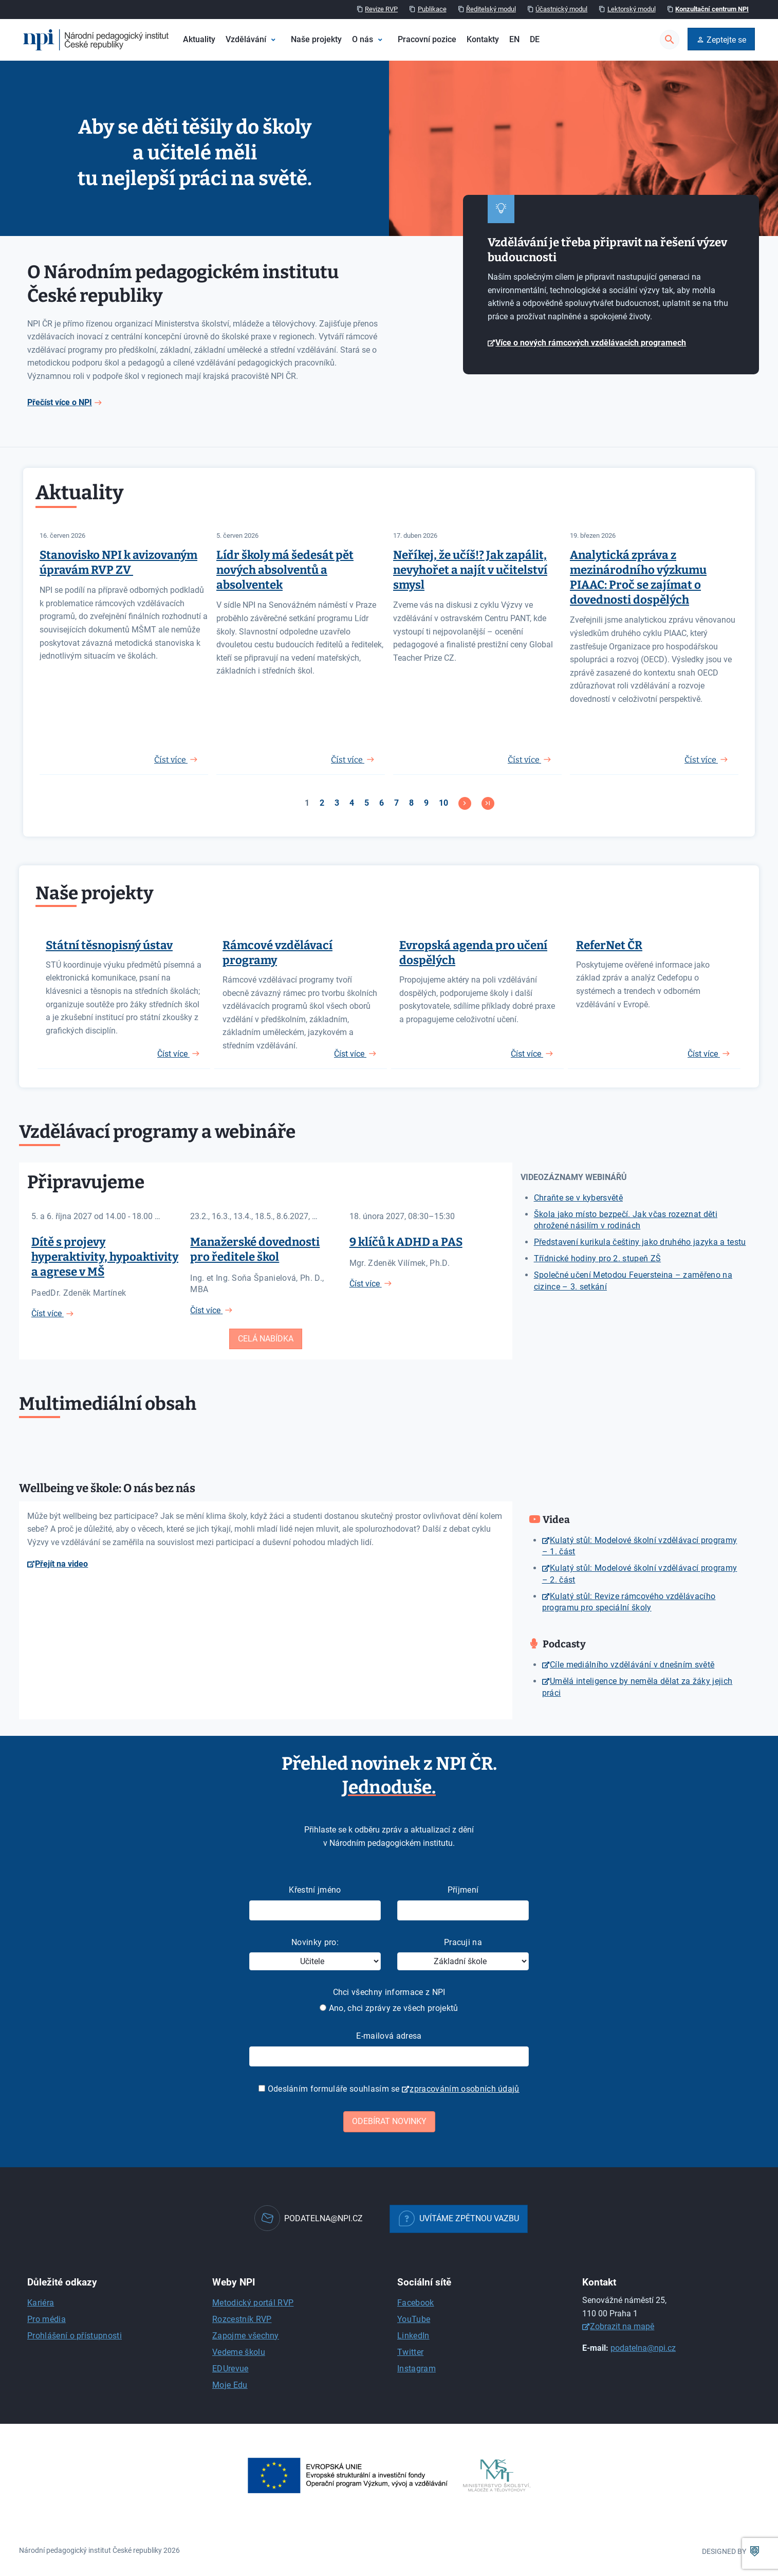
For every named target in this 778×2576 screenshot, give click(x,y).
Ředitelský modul (491, 9)
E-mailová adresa (388, 2036)
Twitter (410, 2352)
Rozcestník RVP (241, 2319)
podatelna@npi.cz (643, 2348)
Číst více (173, 1054)
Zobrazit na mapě (622, 2326)
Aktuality (199, 39)
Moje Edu (230, 2385)
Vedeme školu (238, 2352)
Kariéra (40, 2303)
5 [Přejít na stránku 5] (366, 803)
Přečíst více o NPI (59, 402)
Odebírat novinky (389, 2121)
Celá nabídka (265, 1339)
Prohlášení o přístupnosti (74, 2336)
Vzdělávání (246, 39)
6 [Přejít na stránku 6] (381, 803)
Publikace (432, 9)
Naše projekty (316, 39)
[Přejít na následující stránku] (464, 803)
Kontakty (483, 39)
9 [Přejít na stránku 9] (426, 803)
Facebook (415, 2303)
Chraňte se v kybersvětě (578, 1198)
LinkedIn (413, 2336)
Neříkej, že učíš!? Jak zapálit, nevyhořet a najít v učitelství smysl (470, 570)
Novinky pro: (315, 1942)
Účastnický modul (561, 9)
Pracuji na (463, 1942)
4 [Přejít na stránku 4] (351, 803)
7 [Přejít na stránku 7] (396, 803)
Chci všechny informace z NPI (389, 1992)
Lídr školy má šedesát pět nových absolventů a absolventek (285, 570)
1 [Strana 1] (307, 803)
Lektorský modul (631, 9)
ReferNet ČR (609, 945)
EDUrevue (230, 2368)
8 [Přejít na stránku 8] (411, 803)
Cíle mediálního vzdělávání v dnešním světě (632, 1665)
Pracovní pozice (427, 39)
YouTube (413, 2319)
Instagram (416, 2368)
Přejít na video (61, 1564)
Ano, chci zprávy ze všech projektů (389, 2008)
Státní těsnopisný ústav (109, 945)
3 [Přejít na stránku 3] (337, 803)
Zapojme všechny (245, 2336)
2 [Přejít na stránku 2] (322, 803)
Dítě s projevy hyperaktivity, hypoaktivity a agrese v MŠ (104, 1257)
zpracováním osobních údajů (464, 2089)
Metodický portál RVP (252, 2303)
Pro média (46, 2319)
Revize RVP (381, 9)
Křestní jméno (315, 1890)
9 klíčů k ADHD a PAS (405, 1242)
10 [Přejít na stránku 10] (443, 803)
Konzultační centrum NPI (712, 9)
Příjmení (463, 1890)
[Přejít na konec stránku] (487, 803)
